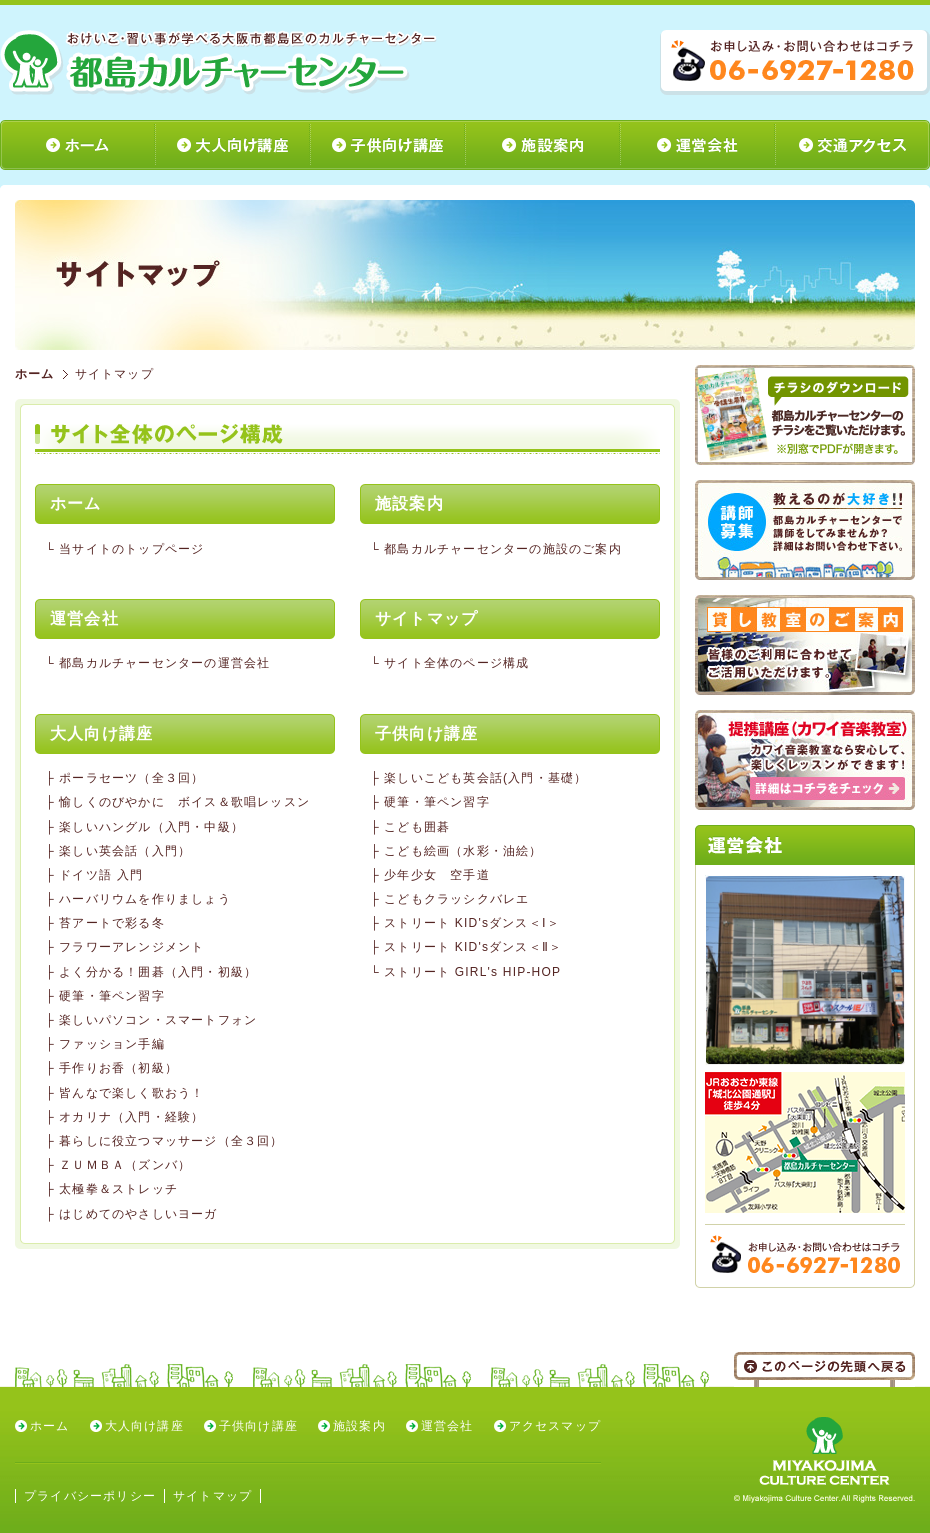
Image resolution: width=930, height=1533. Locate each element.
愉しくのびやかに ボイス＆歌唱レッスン (184, 802)
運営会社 (447, 1426)
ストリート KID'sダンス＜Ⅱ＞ (473, 947)
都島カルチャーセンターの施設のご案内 (503, 549)
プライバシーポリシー (90, 1496)
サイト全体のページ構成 (456, 663)
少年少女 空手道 (437, 875)
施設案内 (359, 1426)
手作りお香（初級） (118, 1068)
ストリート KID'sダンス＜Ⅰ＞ (472, 923)
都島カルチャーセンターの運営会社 (164, 663)
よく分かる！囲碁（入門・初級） (158, 972)
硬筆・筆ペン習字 (112, 996)
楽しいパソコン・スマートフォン (158, 1020)
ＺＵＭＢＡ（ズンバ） (125, 1165)
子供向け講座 (258, 1426)
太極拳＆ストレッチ (118, 1189)
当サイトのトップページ (131, 549)
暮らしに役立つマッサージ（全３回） (171, 1141)
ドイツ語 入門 (101, 875)
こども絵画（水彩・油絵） (463, 851)
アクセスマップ (555, 1426)
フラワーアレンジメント (131, 947)
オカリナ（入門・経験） (131, 1117)
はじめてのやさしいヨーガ (138, 1214)
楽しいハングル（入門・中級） (151, 827)
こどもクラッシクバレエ (456, 899)
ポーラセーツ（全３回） (131, 778)
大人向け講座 (144, 1426)
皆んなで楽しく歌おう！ (131, 1093)
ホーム (35, 374)
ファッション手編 (112, 1044)
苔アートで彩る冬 (112, 923)
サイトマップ (212, 1496)
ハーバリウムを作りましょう (145, 899)
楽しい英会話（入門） (125, 851)
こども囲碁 (417, 827)
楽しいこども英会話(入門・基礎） (485, 778)
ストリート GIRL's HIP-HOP (472, 972)
